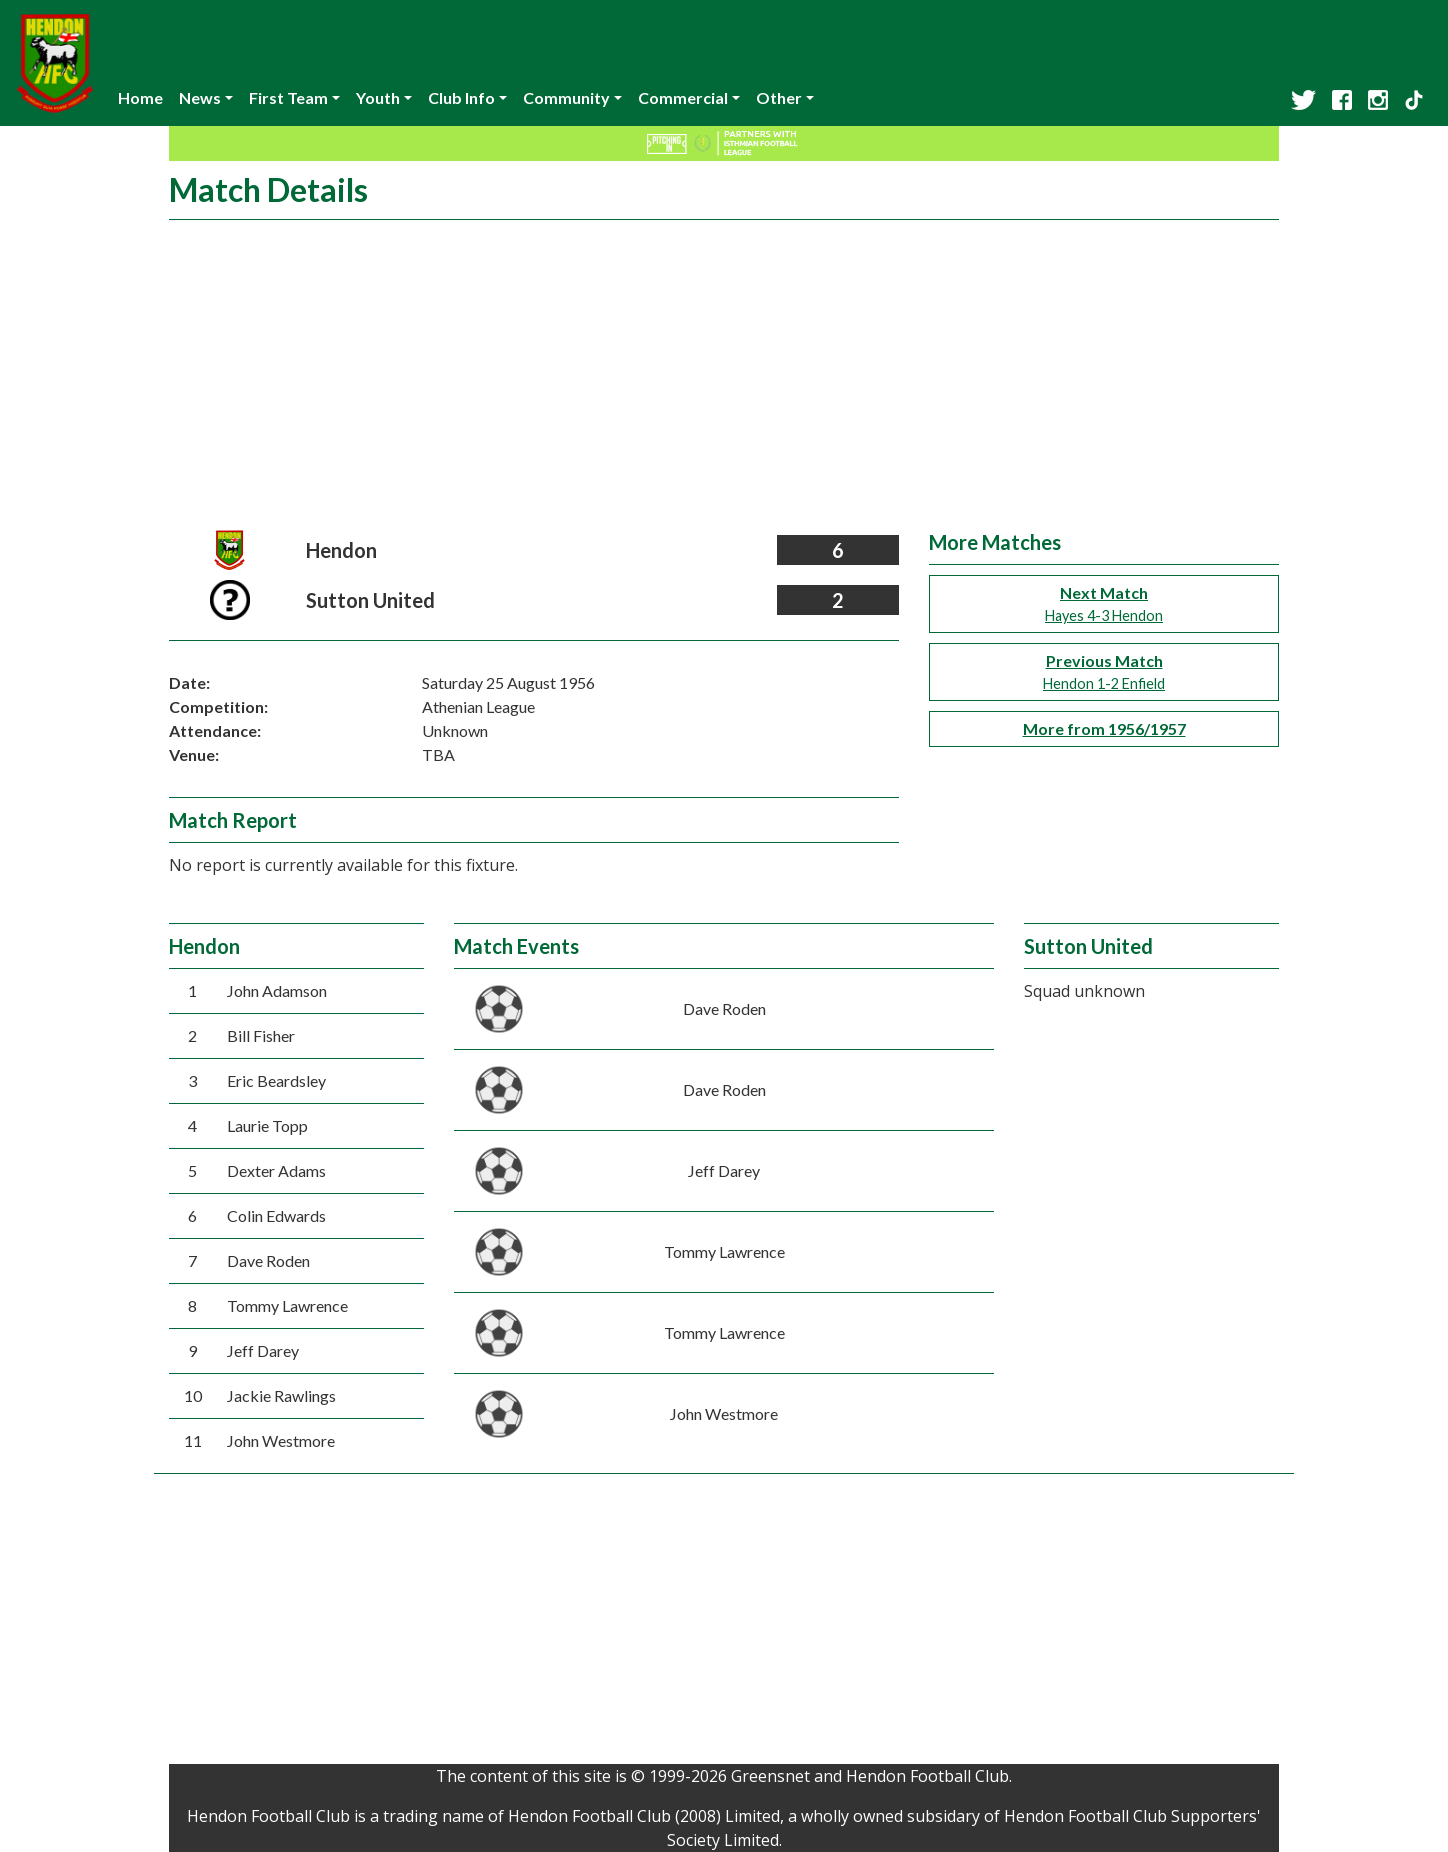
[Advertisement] (724, 380)
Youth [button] (378, 97)
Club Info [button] (461, 97)
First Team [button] (288, 97)
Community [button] (566, 97)
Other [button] (779, 97)
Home (140, 97)
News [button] (200, 97)
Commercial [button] (683, 97)
